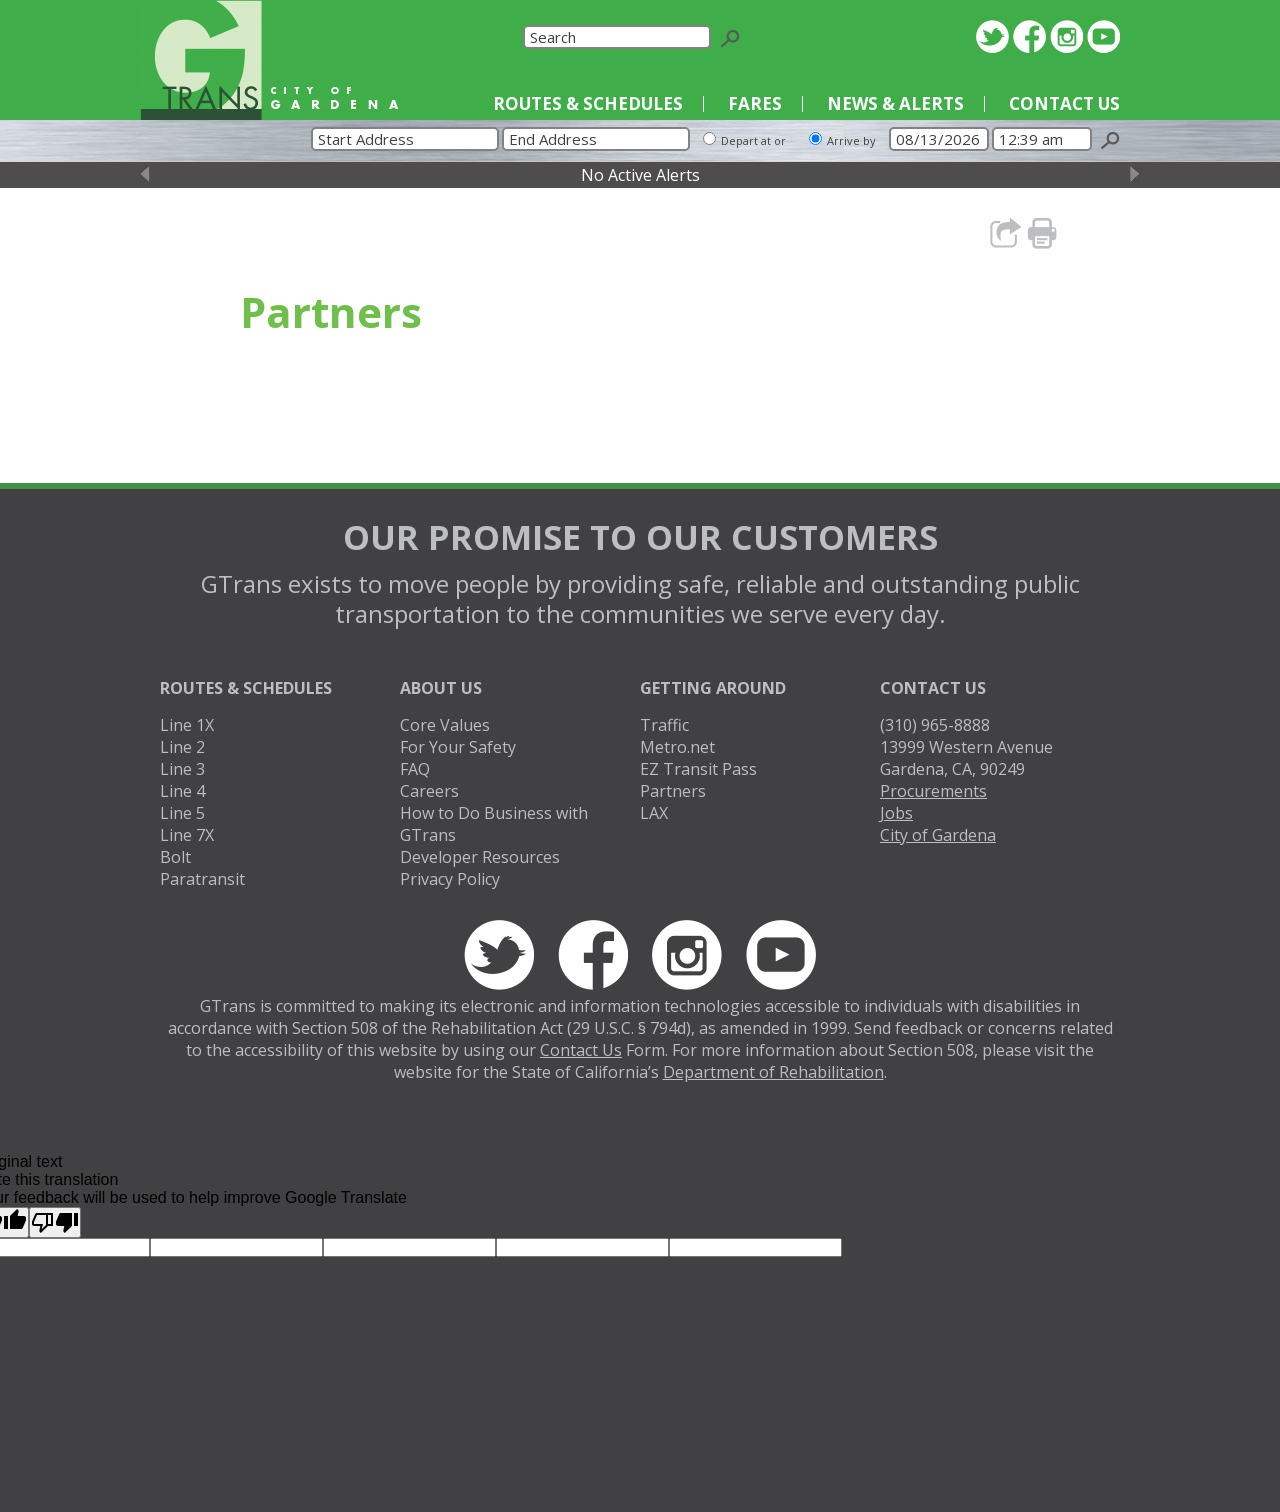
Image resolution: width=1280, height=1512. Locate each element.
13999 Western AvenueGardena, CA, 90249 (966, 758)
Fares (755, 103)
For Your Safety (458, 747)
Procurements (933, 791)
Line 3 (182, 769)
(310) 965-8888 (935, 725)
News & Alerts (895, 103)
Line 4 (182, 791)
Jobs (896, 813)
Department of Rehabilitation (773, 1072)
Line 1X (187, 725)
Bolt (175, 857)
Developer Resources (480, 857)
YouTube (1103, 36)
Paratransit (202, 879)
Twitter (992, 36)
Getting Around (713, 688)
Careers (429, 791)
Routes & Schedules (588, 103)
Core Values (445, 725)
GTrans (201, 60)
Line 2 (182, 747)
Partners (673, 791)
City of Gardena (938, 835)
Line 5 (182, 813)
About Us (441, 688)
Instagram (1066, 36)
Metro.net (677, 747)
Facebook (1029, 36)
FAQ (415, 769)
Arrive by (851, 140)
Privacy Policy (450, 879)
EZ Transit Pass (698, 769)
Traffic (664, 725)
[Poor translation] (55, 1222)
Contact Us (1064, 103)
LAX (654, 813)
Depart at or (753, 140)
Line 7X (187, 835)
